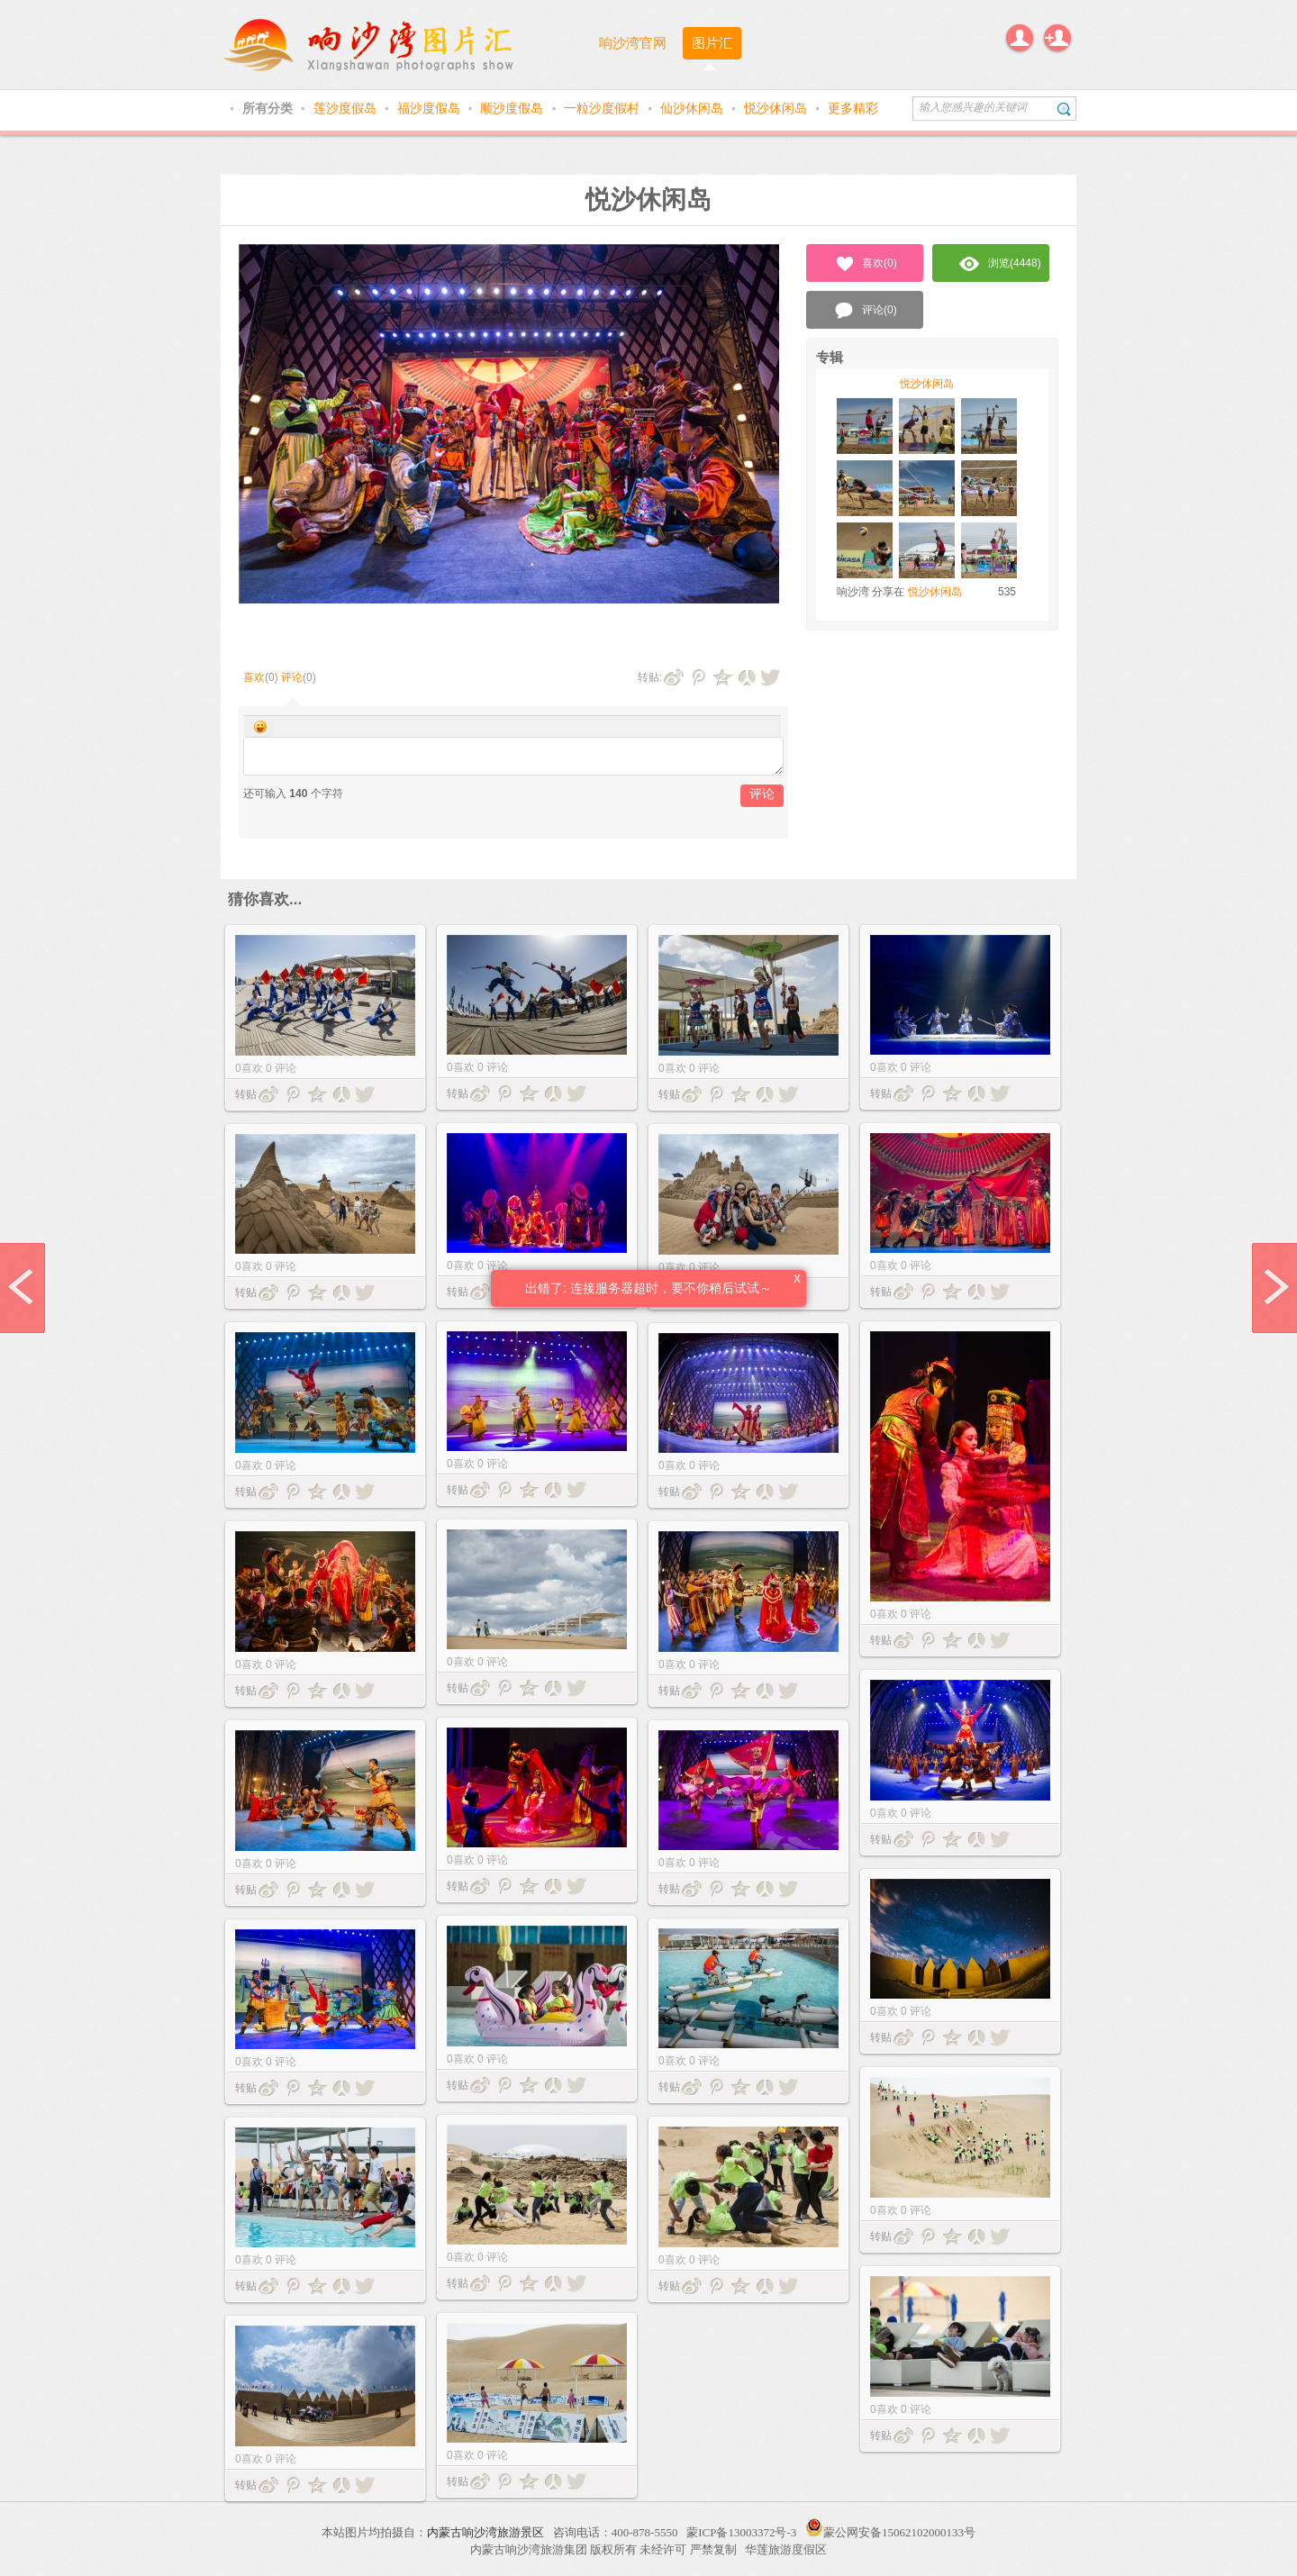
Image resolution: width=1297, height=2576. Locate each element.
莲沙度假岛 (346, 108)
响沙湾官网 (633, 42)
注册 (1057, 37)
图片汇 (712, 42)
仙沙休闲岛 (693, 108)
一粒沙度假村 (603, 108)
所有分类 (269, 108)
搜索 (1064, 108)
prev (22, 1288)
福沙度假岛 (430, 108)
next (1274, 1288)
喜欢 (254, 677)
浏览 (1000, 264)
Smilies (260, 727)
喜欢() (865, 264)
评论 (292, 677)
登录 (1019, 37)
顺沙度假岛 (513, 108)
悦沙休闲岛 (777, 108)
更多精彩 (853, 108)
